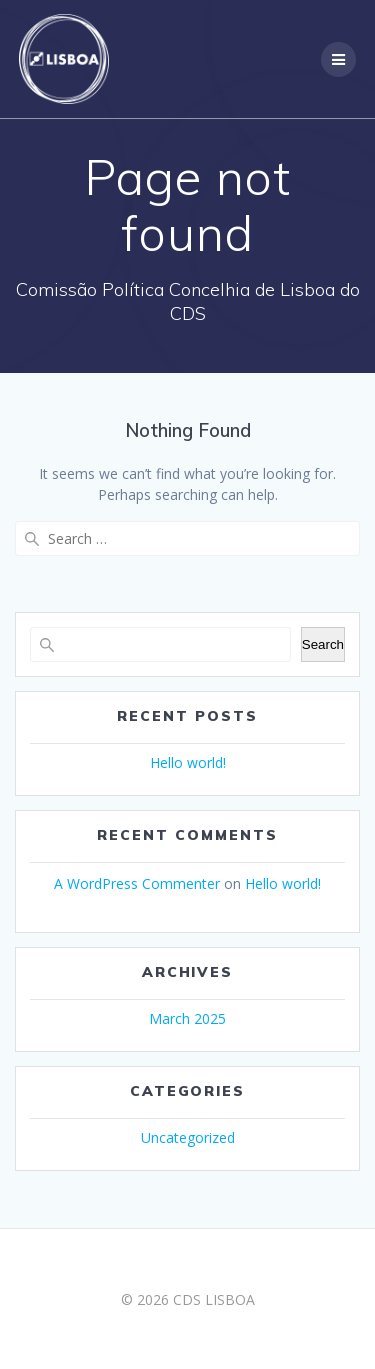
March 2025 (187, 1018)
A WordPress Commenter (137, 883)
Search (323, 644)
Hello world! (188, 762)
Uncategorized (188, 1137)
